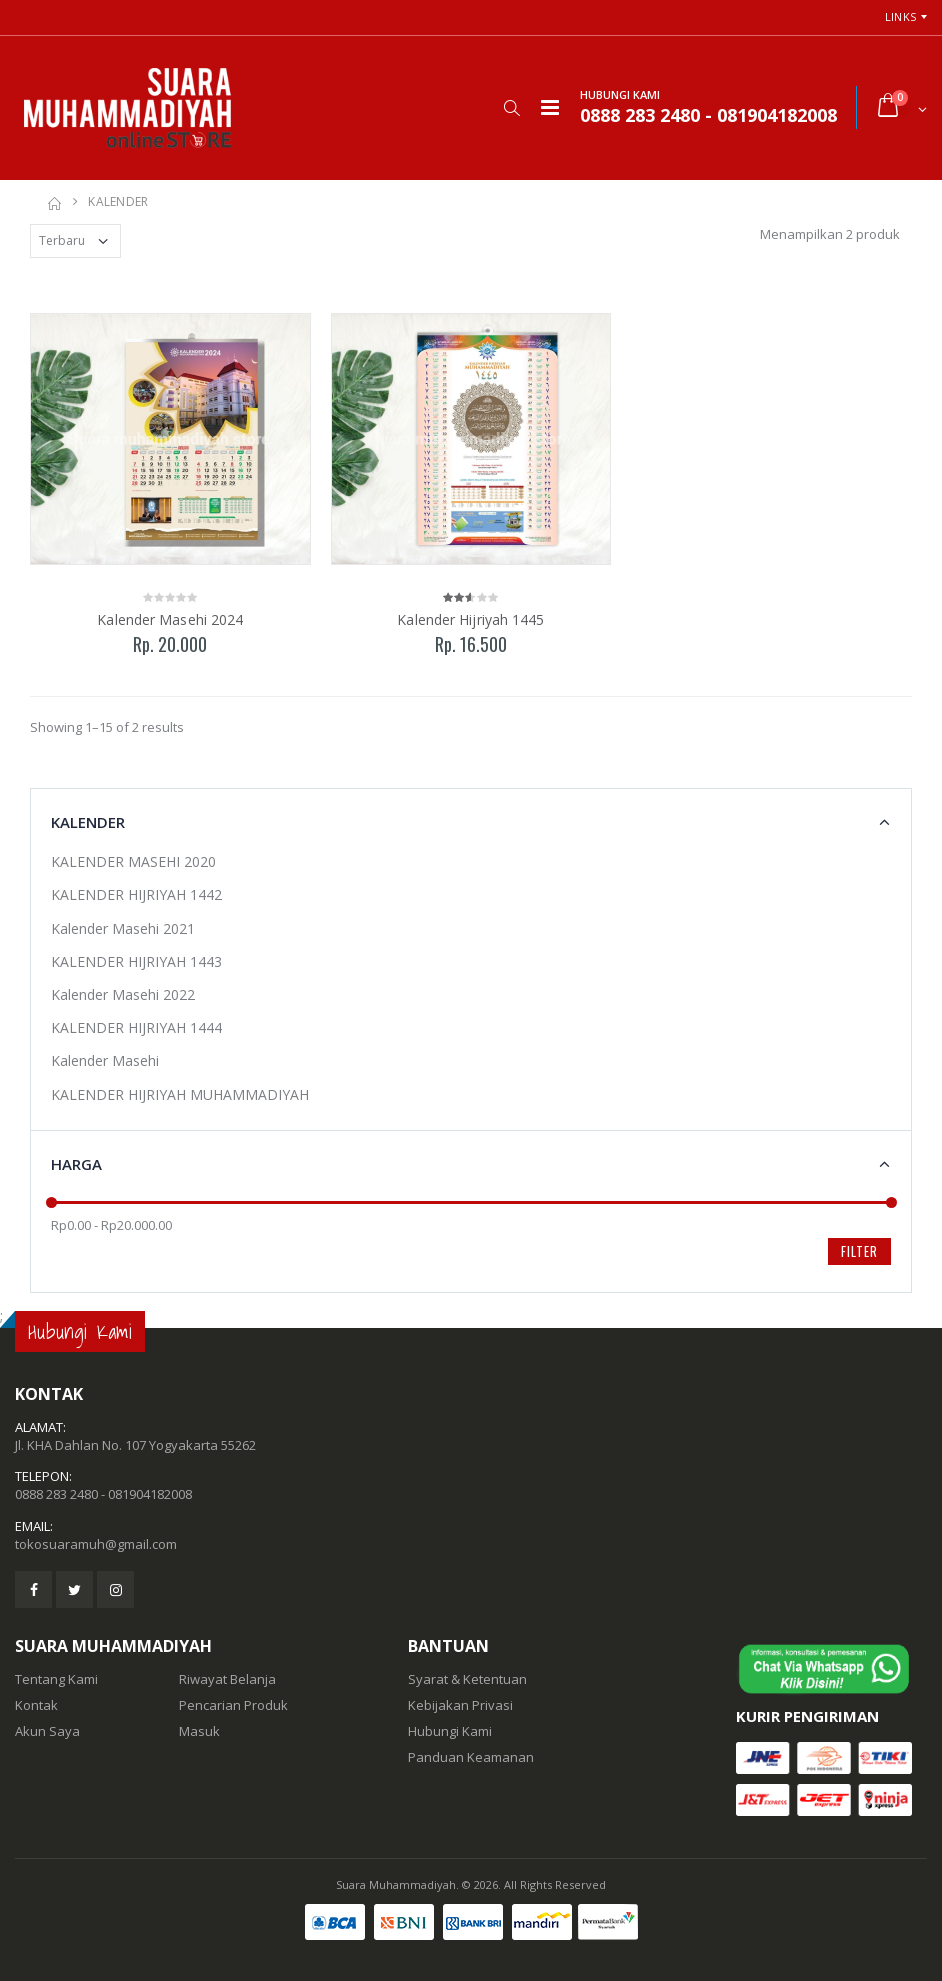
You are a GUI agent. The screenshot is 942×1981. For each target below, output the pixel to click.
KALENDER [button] (88, 822)
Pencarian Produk (233, 1705)
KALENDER (118, 201)
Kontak (36, 1705)
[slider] (51, 1202)
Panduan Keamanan (471, 1757)
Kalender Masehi (105, 1060)
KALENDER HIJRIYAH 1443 (136, 961)
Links (900, 16)
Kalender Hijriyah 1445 (470, 619)
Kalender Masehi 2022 (123, 994)
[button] (511, 108)
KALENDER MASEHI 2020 (133, 861)
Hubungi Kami (450, 1731)
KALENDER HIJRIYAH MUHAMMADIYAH (180, 1094)
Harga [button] (76, 1164)
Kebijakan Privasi (460, 1705)
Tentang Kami (56, 1679)
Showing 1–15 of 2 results (107, 727)
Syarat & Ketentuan (467, 1679)
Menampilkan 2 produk (830, 234)
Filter (859, 1251)
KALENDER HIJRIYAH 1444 (136, 1027)
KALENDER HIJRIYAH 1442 (136, 894)
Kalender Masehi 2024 (170, 619)
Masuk (199, 1731)
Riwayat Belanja (227, 1679)
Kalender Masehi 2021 (123, 928)
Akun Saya (47, 1731)
